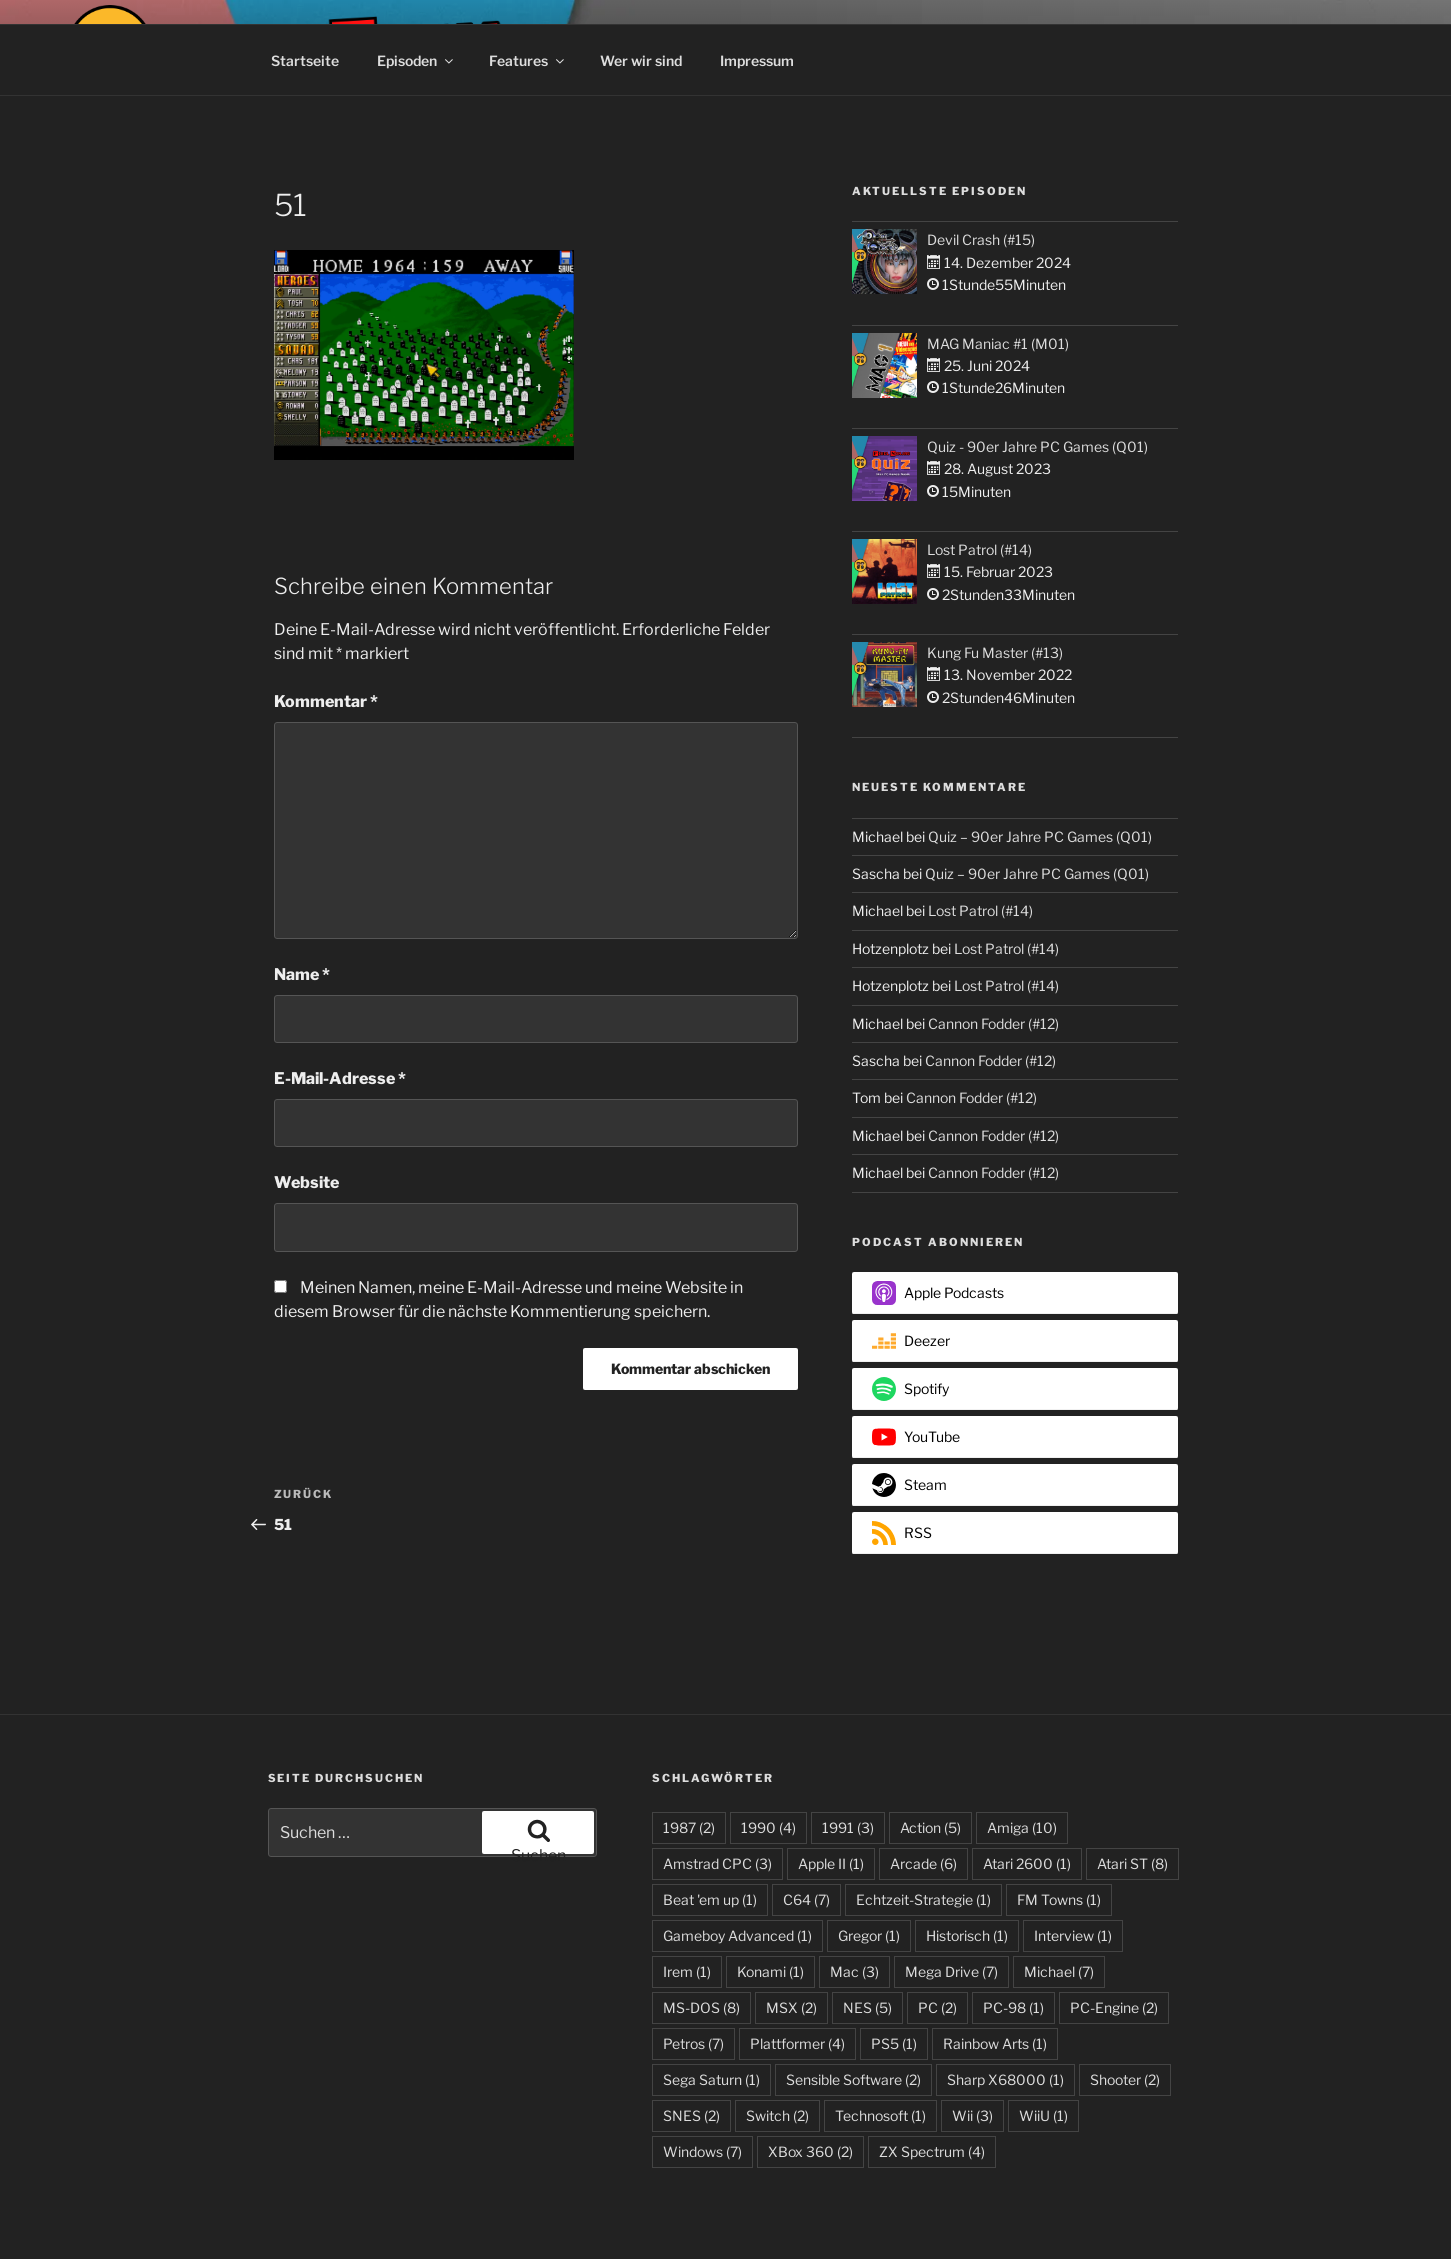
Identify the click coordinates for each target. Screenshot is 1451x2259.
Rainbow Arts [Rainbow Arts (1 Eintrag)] (995, 2043)
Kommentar (326, 701)
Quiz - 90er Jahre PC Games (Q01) (1037, 446)
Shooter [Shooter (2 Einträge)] (1125, 2079)
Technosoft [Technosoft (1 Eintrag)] (880, 2115)
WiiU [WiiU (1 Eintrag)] (1043, 2115)
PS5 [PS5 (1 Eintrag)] (894, 2043)
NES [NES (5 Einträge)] (867, 2007)
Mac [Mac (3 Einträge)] (854, 1971)
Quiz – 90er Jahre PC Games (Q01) (1040, 836)
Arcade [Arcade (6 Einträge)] (923, 1863)
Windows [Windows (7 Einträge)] (702, 2151)
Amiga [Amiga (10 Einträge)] (1022, 1827)
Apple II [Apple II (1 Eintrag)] (831, 1863)
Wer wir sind (641, 60)
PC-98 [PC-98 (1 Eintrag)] (1013, 2007)
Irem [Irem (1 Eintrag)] (687, 1971)
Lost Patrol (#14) (979, 549)
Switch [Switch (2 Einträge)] (777, 2115)
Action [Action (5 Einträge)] (930, 1827)
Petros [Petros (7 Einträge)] (693, 2043)
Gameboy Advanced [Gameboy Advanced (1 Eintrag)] (737, 1935)
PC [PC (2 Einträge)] (937, 2007)
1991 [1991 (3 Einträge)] (848, 1827)
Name (302, 974)
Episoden (416, 60)
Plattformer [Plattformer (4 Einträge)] (797, 2043)
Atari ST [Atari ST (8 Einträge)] (1132, 1863)
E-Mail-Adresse (340, 1078)
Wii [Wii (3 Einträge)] (972, 2115)
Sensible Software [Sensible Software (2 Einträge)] (853, 2079)
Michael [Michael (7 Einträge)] (1059, 1971)
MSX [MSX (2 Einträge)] (791, 2007)
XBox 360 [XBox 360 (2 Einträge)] (810, 2151)
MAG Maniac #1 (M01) (998, 343)
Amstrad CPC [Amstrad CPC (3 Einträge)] (717, 1863)
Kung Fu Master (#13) (995, 652)
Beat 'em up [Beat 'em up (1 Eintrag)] (710, 1899)
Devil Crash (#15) (981, 239)
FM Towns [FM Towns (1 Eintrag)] (1059, 1899)
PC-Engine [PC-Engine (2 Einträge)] (1114, 2007)
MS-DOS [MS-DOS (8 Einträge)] (701, 2007)
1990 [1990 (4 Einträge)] (768, 1827)
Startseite (305, 60)
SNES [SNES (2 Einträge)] (691, 2115)
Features (528, 60)
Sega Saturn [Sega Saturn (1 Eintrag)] (711, 2079)
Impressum (757, 60)
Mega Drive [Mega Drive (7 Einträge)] (951, 1971)
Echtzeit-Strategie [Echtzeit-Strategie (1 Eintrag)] (923, 1899)
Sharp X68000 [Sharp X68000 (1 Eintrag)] (1005, 2079)
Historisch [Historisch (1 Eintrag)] (967, 1935)
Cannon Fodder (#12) (993, 1023)
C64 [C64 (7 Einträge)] (806, 1899)
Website (306, 1182)
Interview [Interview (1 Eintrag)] (1073, 1935)
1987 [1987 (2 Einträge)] (689, 1827)
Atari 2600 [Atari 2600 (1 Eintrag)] (1027, 1863)
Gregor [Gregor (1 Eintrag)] (869, 1935)
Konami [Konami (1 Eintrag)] (770, 1971)
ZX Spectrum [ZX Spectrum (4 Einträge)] (932, 2151)
